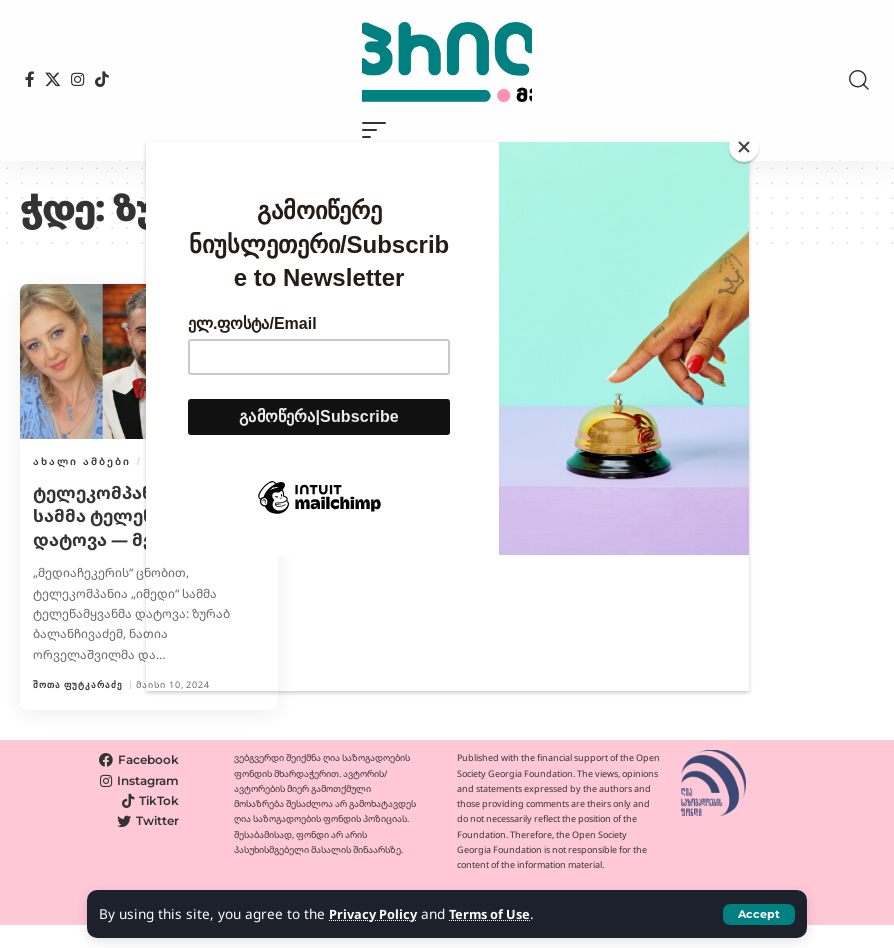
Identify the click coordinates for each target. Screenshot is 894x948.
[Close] (744, 147)
